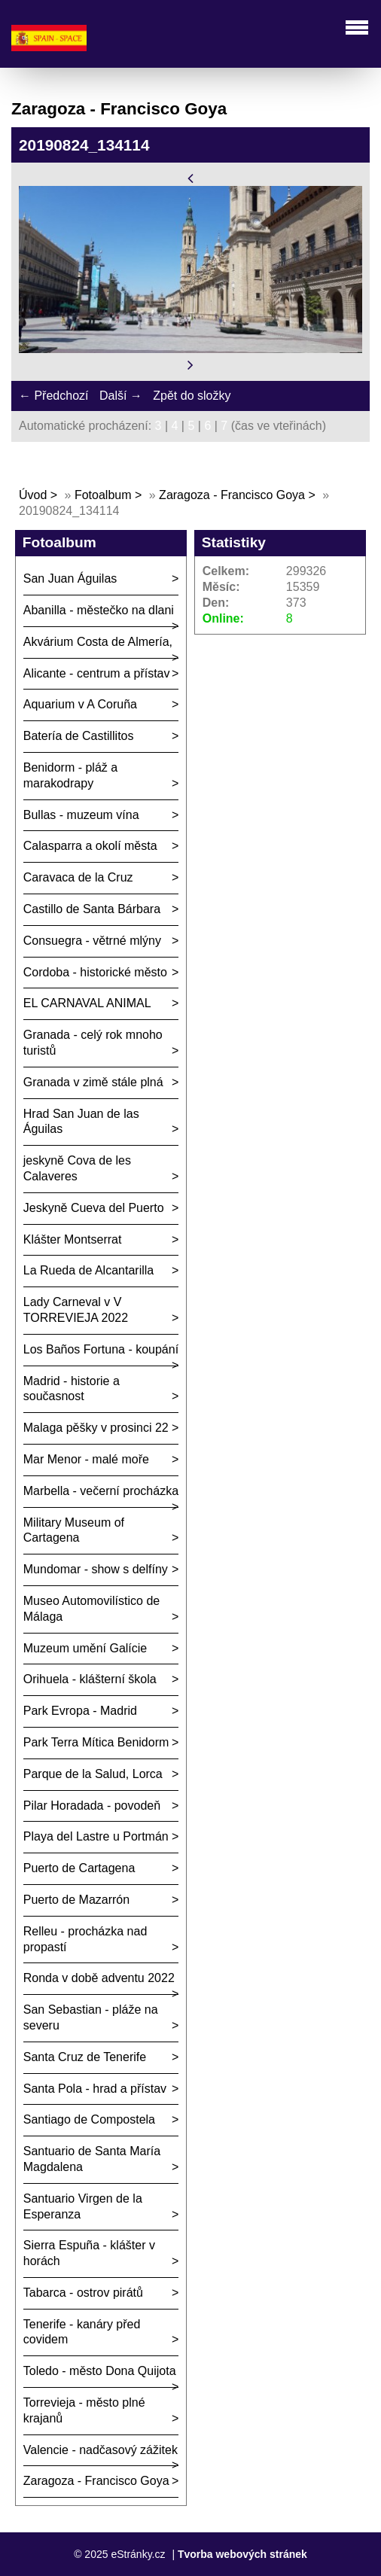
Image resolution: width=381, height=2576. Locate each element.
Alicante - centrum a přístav (96, 673)
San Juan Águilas (70, 578)
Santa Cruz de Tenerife (84, 2057)
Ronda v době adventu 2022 (99, 1978)
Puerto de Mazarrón (76, 1899)
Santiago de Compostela (89, 2119)
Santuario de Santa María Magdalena (91, 2159)
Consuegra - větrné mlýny (92, 940)
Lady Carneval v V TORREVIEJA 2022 (75, 1310)
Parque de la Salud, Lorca (93, 1774)
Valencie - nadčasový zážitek (100, 2450)
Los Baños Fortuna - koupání (100, 1349)
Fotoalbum (103, 495)
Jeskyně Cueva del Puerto (93, 1207)
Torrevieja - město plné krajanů (84, 2410)
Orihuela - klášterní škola (90, 1679)
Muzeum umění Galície (85, 1648)
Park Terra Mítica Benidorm (96, 1742)
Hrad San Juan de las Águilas (81, 1121)
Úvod (33, 495)
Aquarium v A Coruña (80, 704)
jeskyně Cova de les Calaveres (77, 1168)
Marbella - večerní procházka (100, 1490)
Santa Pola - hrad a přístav (94, 2088)
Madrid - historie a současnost (71, 1389)
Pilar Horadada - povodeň (91, 1805)
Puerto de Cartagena (79, 1868)
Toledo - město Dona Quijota (99, 2370)
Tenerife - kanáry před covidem (82, 2332)
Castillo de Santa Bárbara (91, 909)
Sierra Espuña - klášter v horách (89, 2253)
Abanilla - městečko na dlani (98, 610)
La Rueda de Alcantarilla (88, 1270)
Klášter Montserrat (72, 1239)
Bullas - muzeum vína (81, 814)
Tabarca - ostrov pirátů (83, 2292)
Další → (120, 395)
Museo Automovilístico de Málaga (91, 1608)
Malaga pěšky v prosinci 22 (96, 1427)
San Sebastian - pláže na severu (90, 2017)
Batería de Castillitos (78, 735)
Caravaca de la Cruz (78, 877)
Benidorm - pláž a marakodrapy (70, 775)
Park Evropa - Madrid (80, 1710)
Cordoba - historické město (95, 972)
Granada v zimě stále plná (93, 1082)
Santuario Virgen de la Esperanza (82, 2206)
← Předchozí (53, 395)
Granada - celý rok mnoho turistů (93, 1042)
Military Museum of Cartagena (73, 1530)
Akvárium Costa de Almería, (97, 641)
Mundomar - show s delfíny (95, 1569)
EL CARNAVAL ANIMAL (87, 1003)
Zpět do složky (191, 395)
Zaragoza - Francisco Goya (232, 495)
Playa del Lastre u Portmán (96, 1836)
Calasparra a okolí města (90, 845)
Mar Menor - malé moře (86, 1459)
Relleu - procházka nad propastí (85, 1939)
